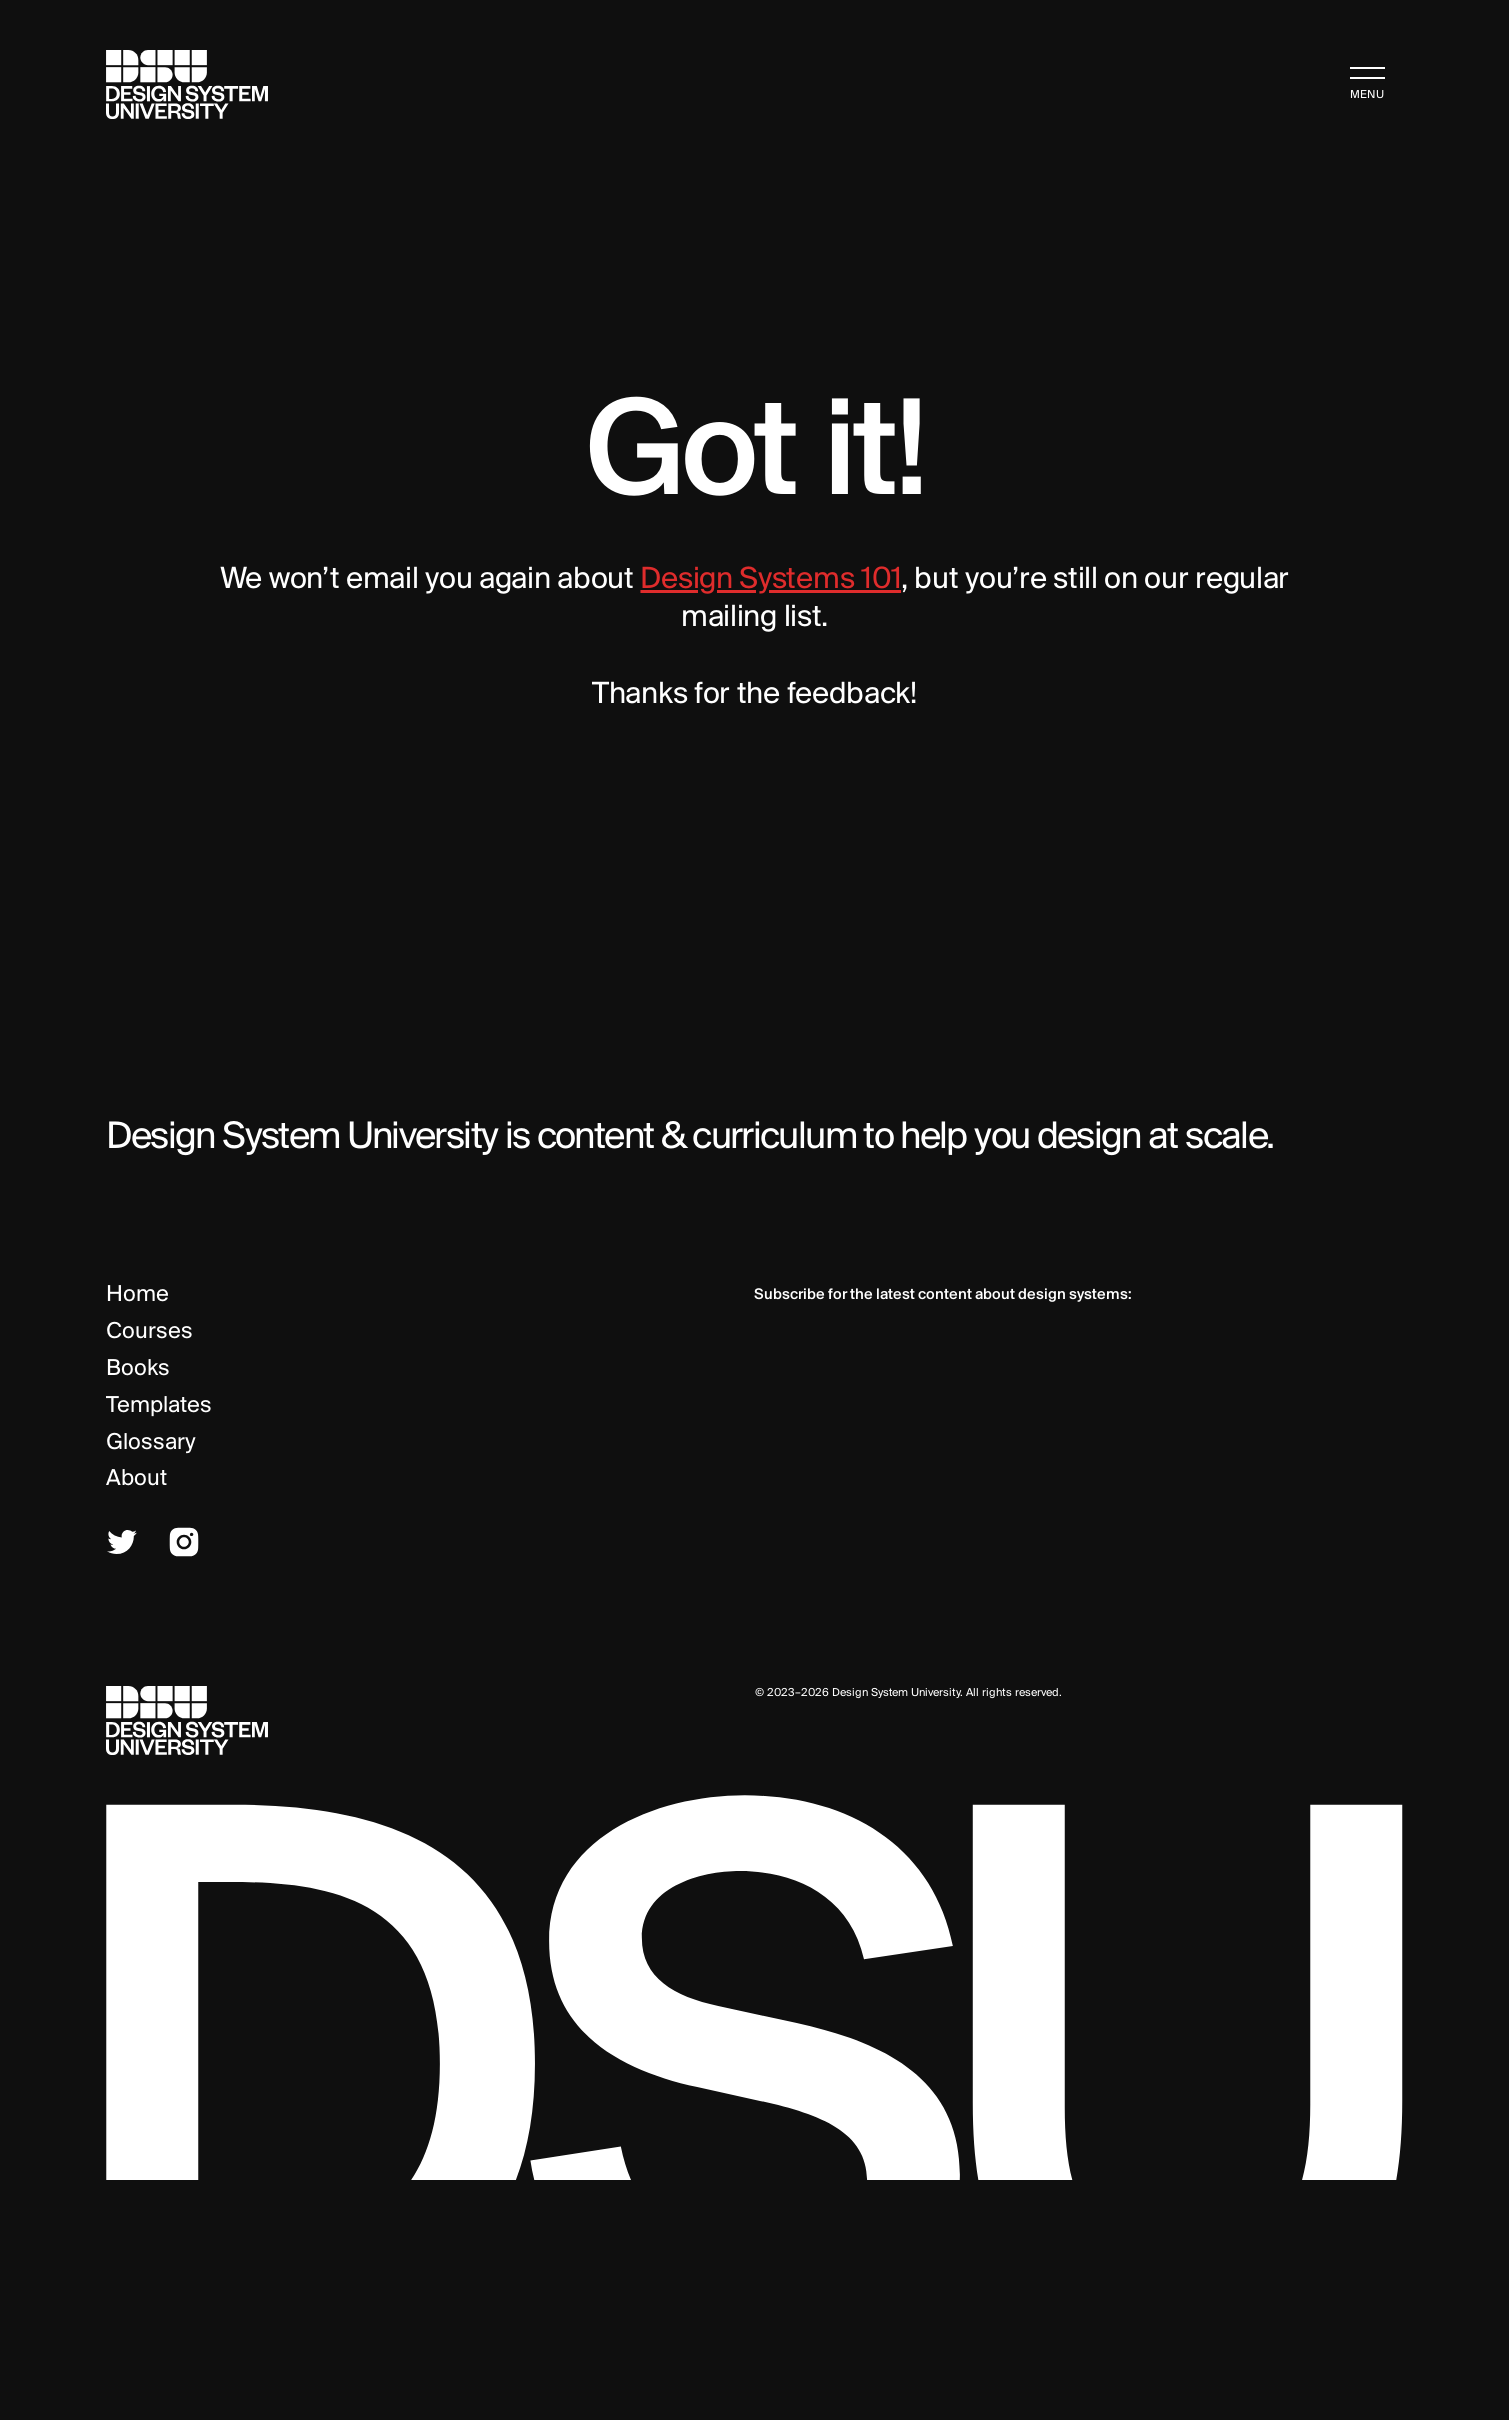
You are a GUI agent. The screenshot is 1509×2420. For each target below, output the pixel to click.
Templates (159, 1406)
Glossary (151, 1443)
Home (137, 1295)
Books (138, 1369)
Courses (149, 1332)
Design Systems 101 (770, 580)
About (136, 1479)
